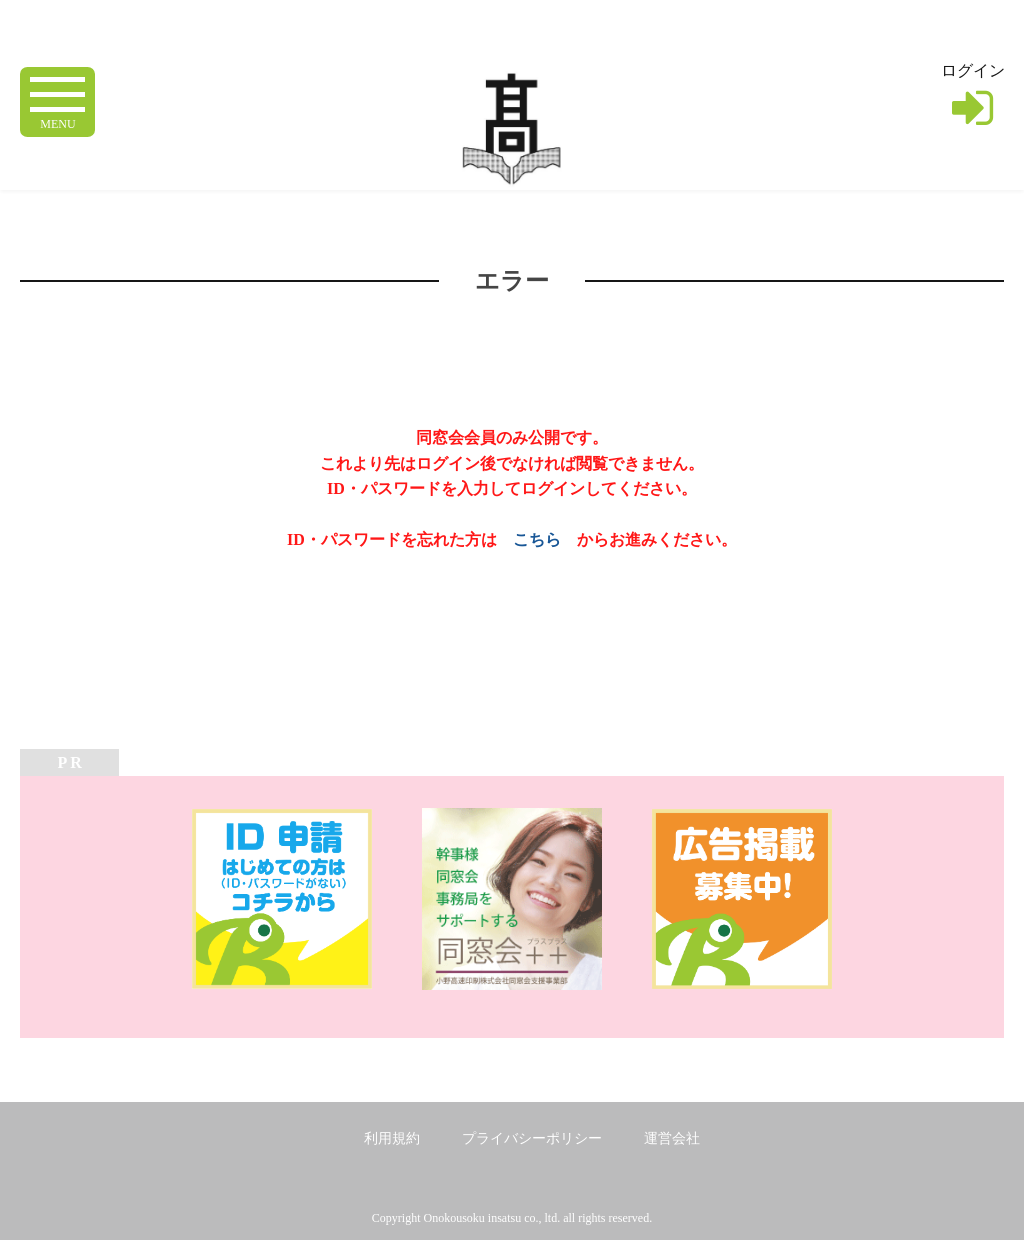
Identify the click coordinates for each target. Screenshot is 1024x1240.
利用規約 (392, 1138)
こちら (537, 539)
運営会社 (672, 1138)
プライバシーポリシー (532, 1138)
